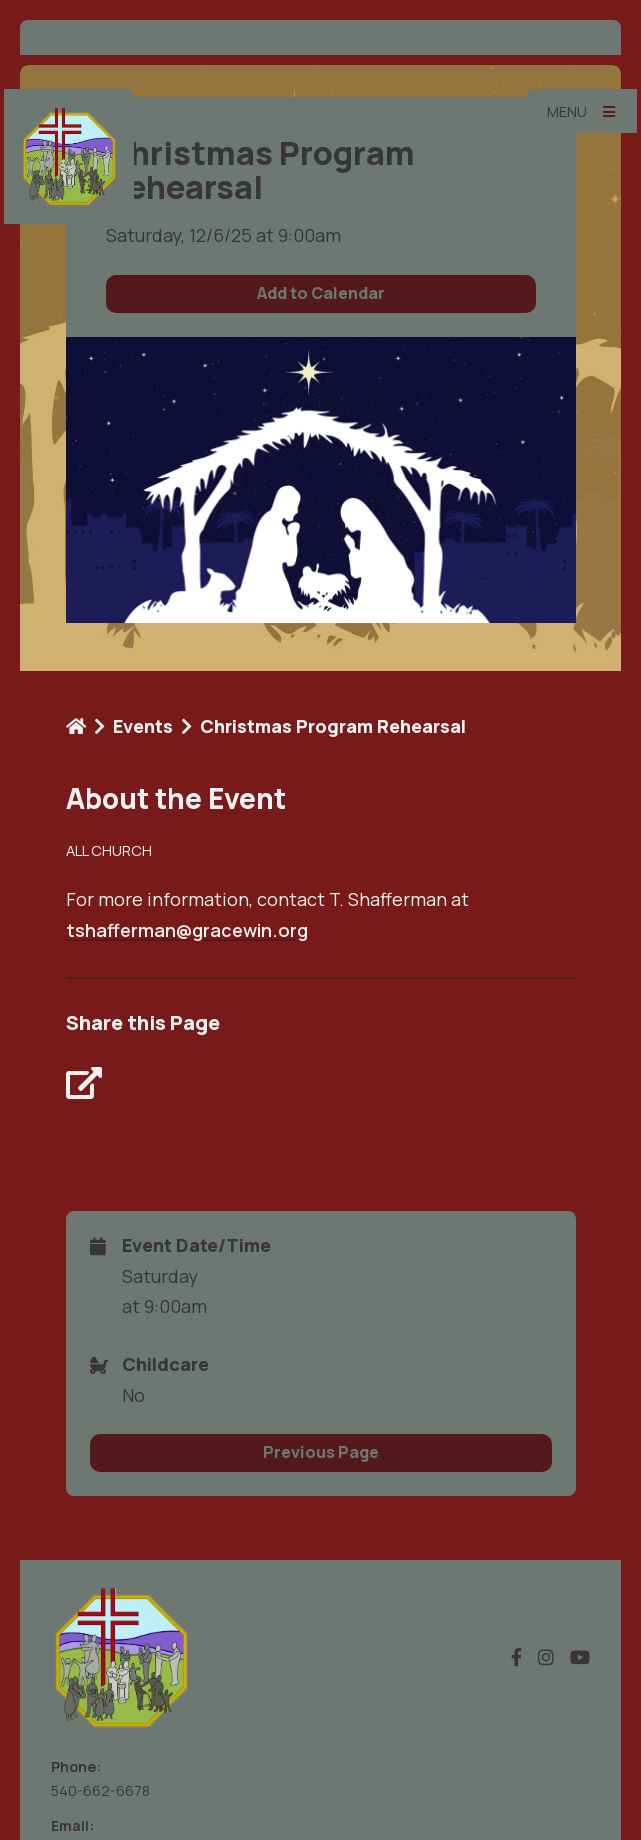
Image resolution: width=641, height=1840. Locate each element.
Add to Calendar (321, 293)
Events (143, 726)
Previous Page (321, 1452)
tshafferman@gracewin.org (187, 930)
